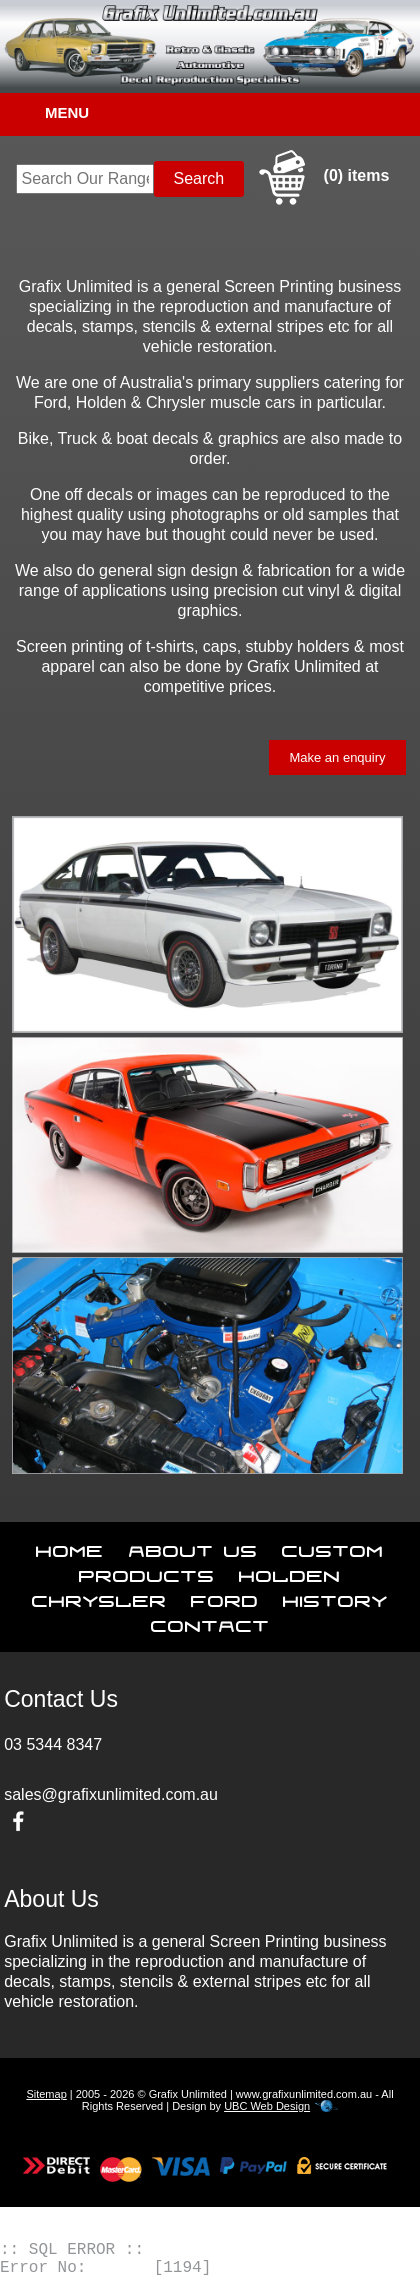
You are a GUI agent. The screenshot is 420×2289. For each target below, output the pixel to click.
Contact (210, 1622)
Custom (333, 1547)
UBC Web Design (267, 2106)
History (335, 1597)
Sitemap (46, 2094)
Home (70, 1547)
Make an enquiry (337, 757)
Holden (290, 1572)
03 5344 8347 (53, 1744)
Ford (225, 1597)
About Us (193, 1547)
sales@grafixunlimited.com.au (111, 1794)
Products (147, 1572)
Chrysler (99, 1597)
